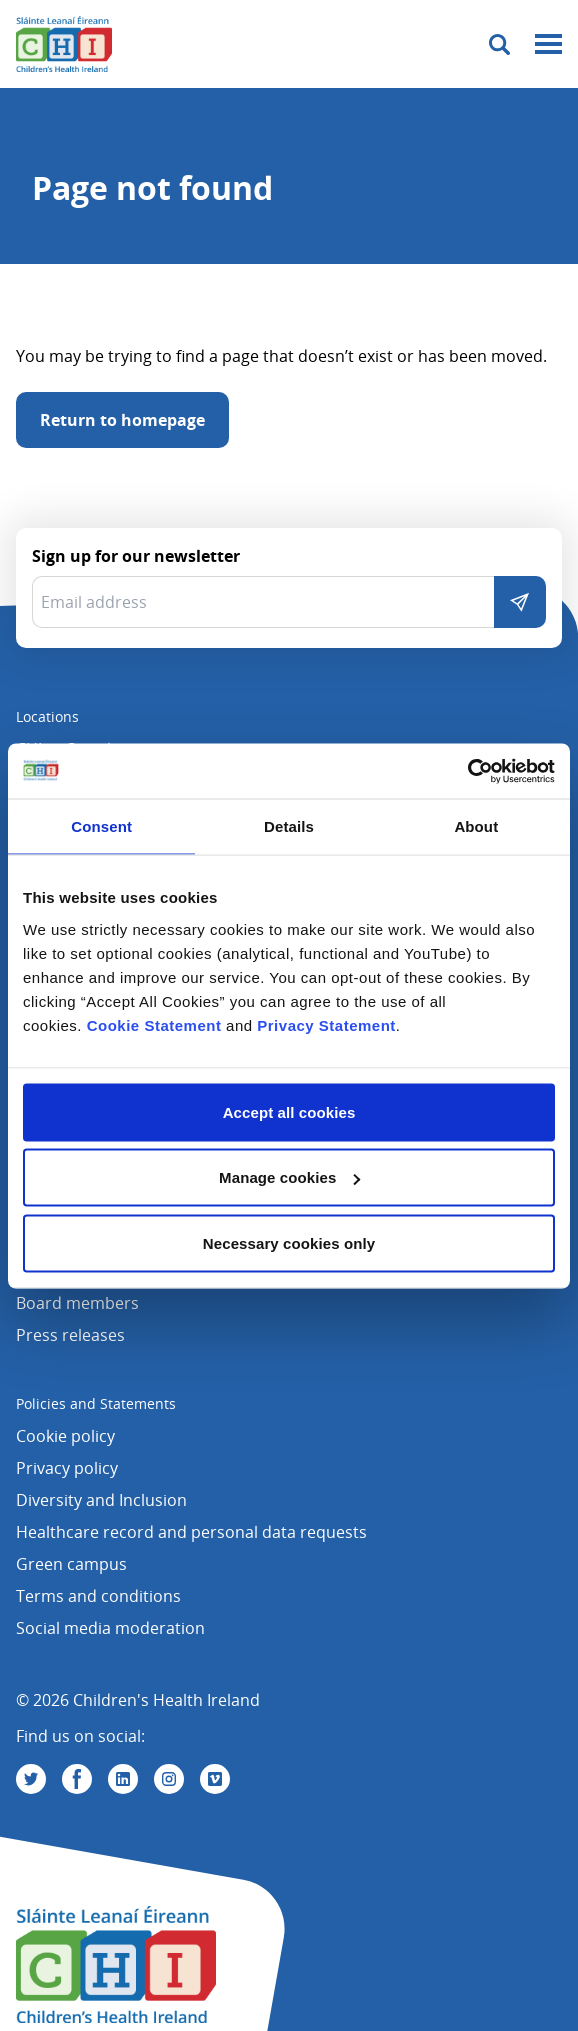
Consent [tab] (101, 826)
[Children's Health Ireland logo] (64, 44)
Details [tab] (289, 826)
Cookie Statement (154, 1024)
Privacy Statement (326, 1024)
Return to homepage (122, 420)
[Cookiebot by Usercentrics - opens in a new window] (467, 771)
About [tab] (476, 826)
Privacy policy (67, 1468)
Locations (47, 716)
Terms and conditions (98, 1596)
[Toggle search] (499, 44)
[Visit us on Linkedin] (123, 1779)
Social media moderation (110, 1628)
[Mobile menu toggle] (548, 44)
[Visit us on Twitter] (31, 1779)
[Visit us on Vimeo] (215, 1779)
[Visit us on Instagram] (169, 1779)
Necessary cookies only (289, 1242)
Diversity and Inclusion (101, 1500)
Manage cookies (289, 1177)
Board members (77, 1303)
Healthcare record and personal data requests (191, 1532)
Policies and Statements (96, 1403)
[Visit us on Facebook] (77, 1779)
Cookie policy (65, 1436)
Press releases (70, 1335)
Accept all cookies (289, 1111)
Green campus (71, 1564)
